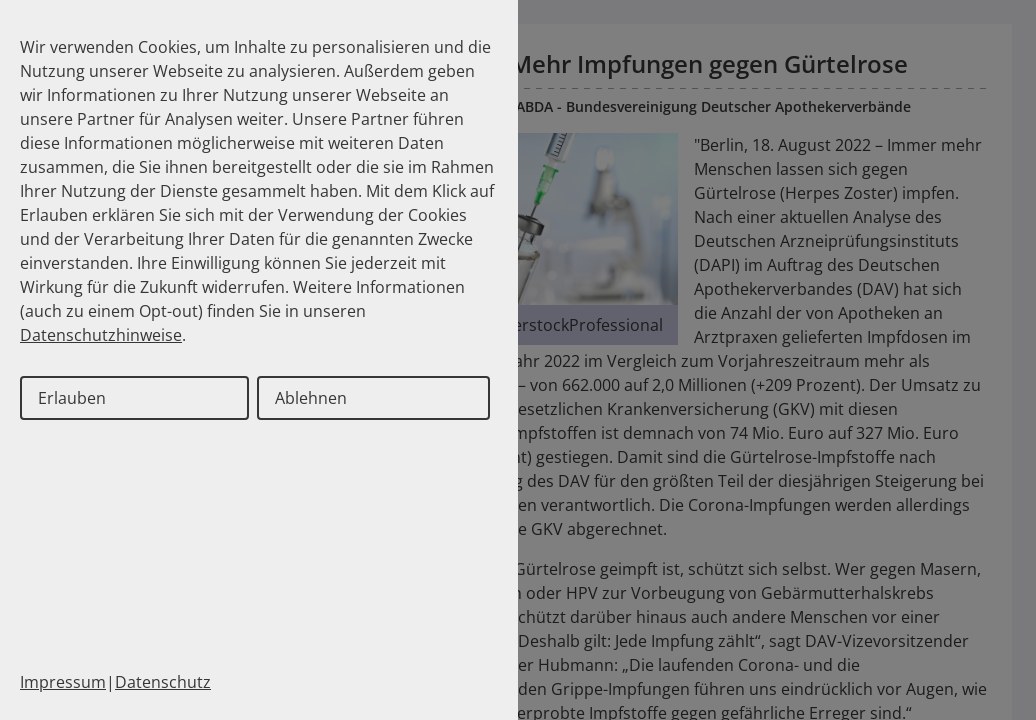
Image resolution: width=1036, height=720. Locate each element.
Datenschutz (163, 682)
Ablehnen (311, 398)
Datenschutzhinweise (101, 335)
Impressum (63, 682)
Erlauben (72, 398)
